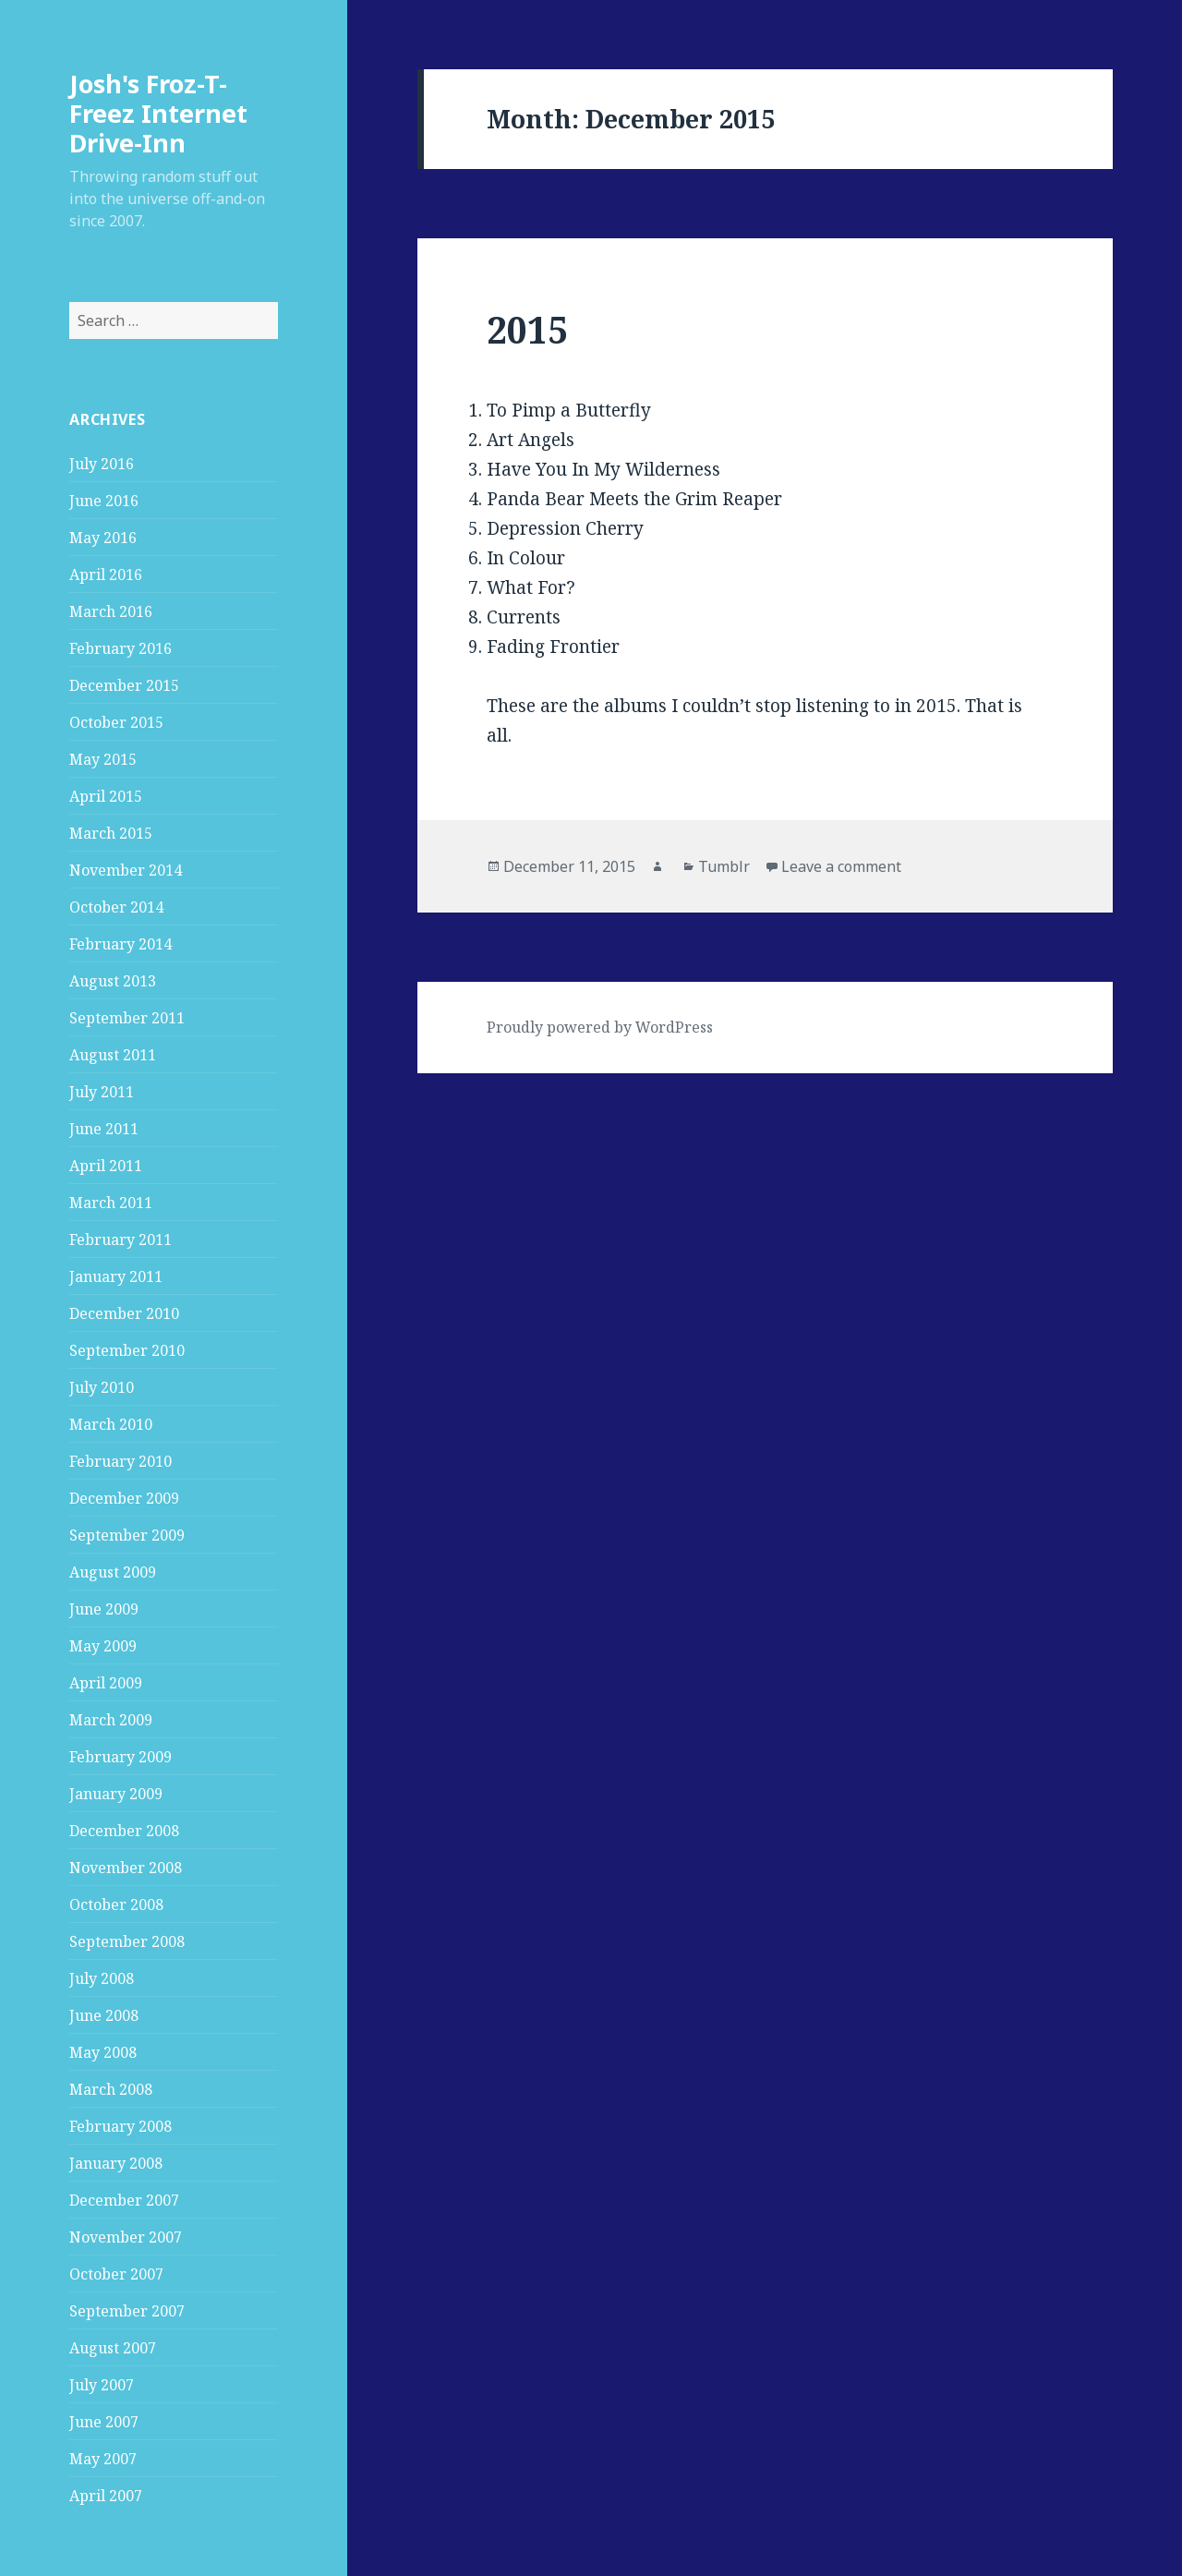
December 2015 (124, 685)
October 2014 (116, 907)
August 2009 (112, 1572)
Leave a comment (841, 866)
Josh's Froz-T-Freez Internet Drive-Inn (158, 113)
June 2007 (104, 2422)
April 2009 (105, 1683)
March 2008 (110, 2089)
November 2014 (125, 870)
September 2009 (127, 1535)
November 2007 (125, 2237)
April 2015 (105, 796)
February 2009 (120, 1757)
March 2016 (110, 611)
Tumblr (724, 866)
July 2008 (101, 1978)
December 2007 (124, 2200)
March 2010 (110, 1424)
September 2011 (127, 1018)
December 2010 (124, 1313)
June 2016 (104, 500)
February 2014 (120, 944)
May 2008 (103, 2052)
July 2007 (101, 2385)
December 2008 (124, 1830)
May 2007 (103, 2459)
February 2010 (120, 1461)
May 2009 (103, 1646)
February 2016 (120, 648)
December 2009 (124, 1498)
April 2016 (105, 574)
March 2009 (110, 1720)
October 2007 (116, 2274)
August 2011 (112, 1055)
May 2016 (103, 537)
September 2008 (127, 1941)
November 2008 (125, 1867)
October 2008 (116, 1904)
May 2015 (103, 759)
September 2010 (127, 1350)
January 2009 (116, 1794)
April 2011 (105, 1165)
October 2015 (116, 722)
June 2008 (104, 2015)
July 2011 (101, 1092)
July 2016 (101, 464)
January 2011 (116, 1276)
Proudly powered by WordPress (600, 1027)
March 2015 (110, 833)
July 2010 (101, 1387)
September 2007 (127, 2311)
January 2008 (116, 2163)
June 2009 (104, 1609)
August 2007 (112, 2348)
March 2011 (110, 1202)
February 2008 (120, 2126)
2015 (527, 329)
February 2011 (120, 1239)
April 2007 (105, 2495)
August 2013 (112, 981)
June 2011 (104, 1129)
